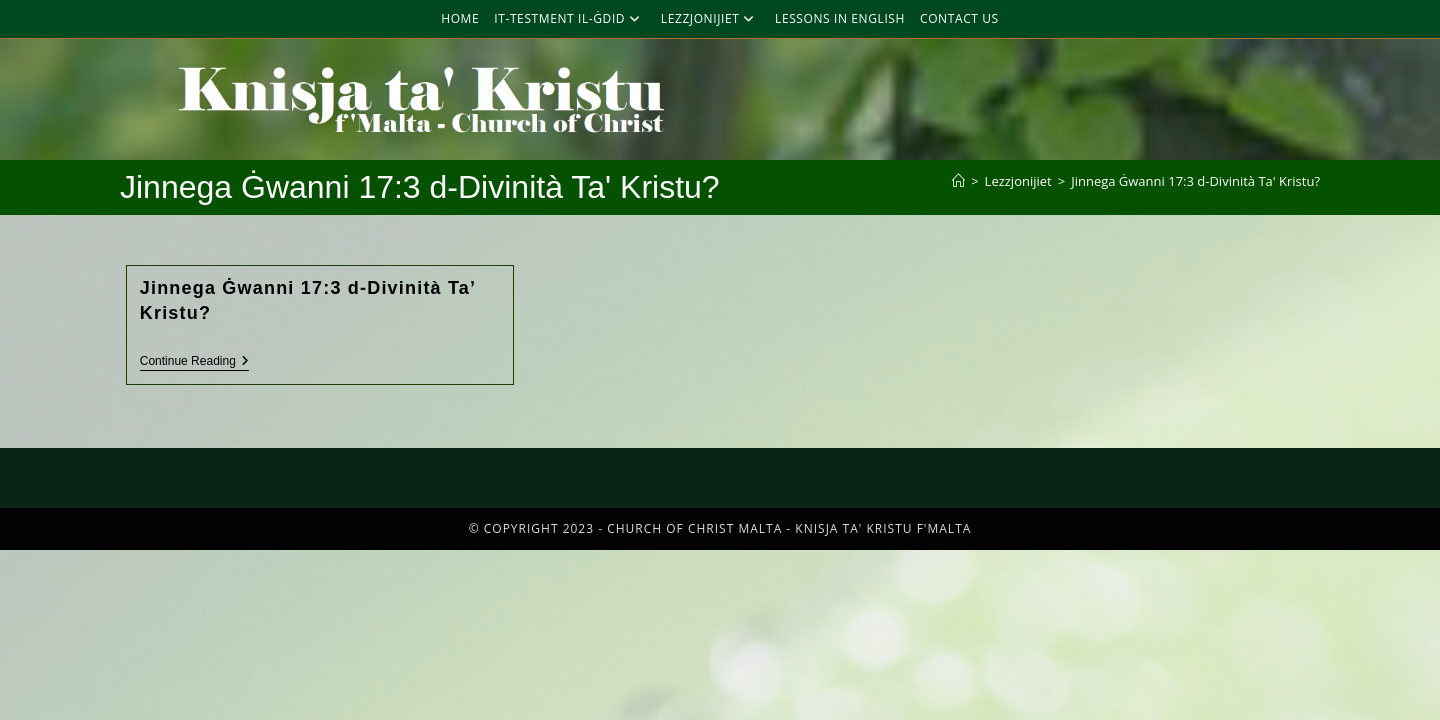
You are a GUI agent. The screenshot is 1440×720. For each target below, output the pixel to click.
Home (460, 18)
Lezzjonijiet (710, 18)
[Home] (958, 181)
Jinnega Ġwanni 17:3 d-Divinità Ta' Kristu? (1195, 181)
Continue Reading (194, 361)
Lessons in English (840, 18)
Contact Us (959, 18)
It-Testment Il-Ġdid (570, 18)
